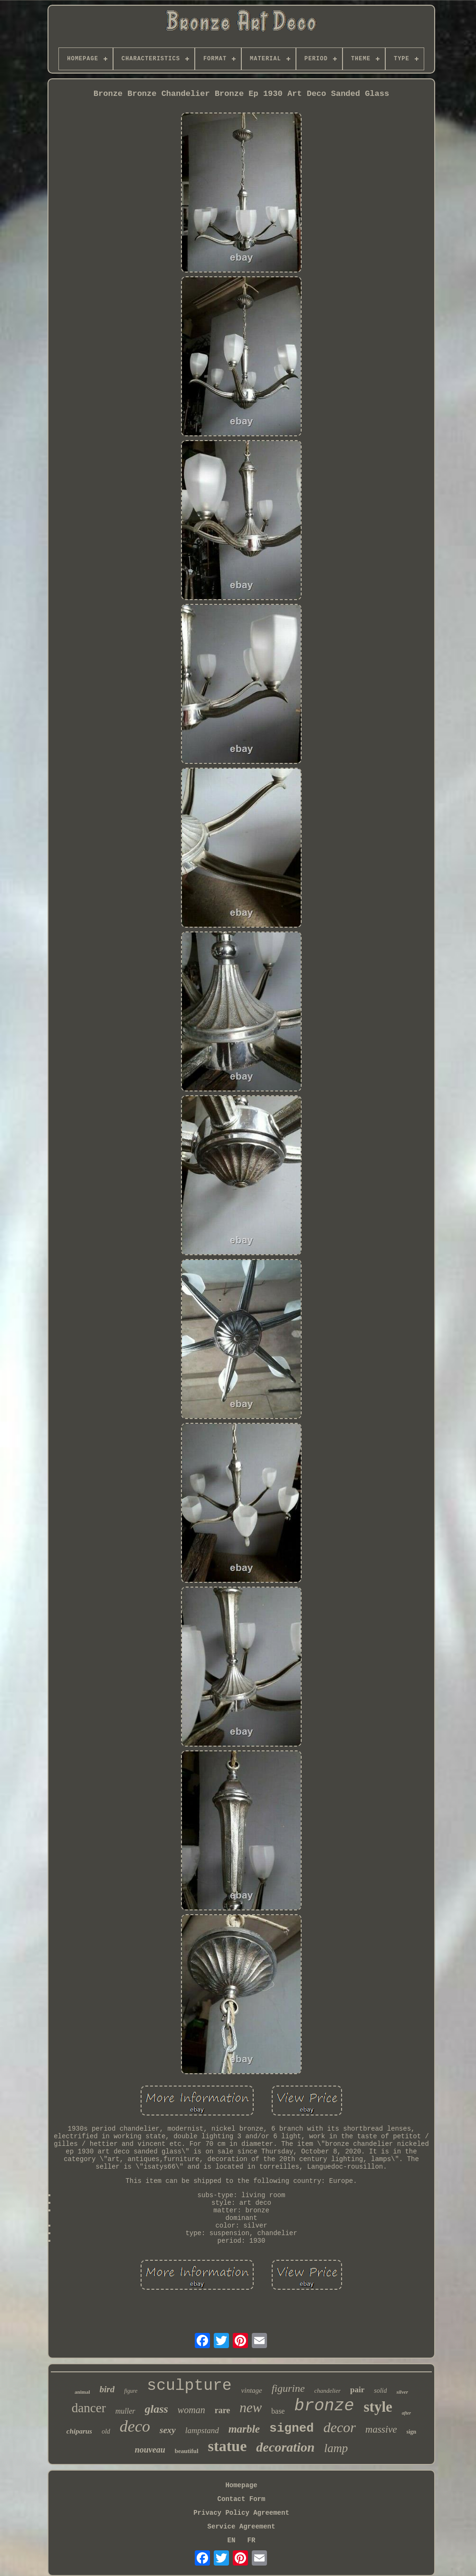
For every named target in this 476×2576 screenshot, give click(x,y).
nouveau (150, 2449)
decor (340, 2427)
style (378, 2406)
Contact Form (242, 2499)
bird (106, 2389)
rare (222, 2410)
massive (381, 2429)
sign (412, 2431)
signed (291, 2428)
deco (135, 2426)
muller (125, 2411)
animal (82, 2392)
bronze (324, 2406)
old (106, 2431)
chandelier (327, 2390)
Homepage (241, 2485)
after (406, 2413)
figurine (288, 2388)
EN (232, 2540)
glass (156, 2409)
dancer (89, 2408)
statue (227, 2445)
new (250, 2407)
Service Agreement (242, 2526)
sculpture (189, 2386)
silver (402, 2392)
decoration (285, 2447)
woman (191, 2410)
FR (252, 2540)
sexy (168, 2430)
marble (244, 2429)
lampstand (202, 2430)
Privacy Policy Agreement (241, 2513)
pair (357, 2389)
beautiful (187, 2450)
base (278, 2411)
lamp (336, 2448)
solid (380, 2390)
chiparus (79, 2431)
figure (130, 2391)
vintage (251, 2390)
